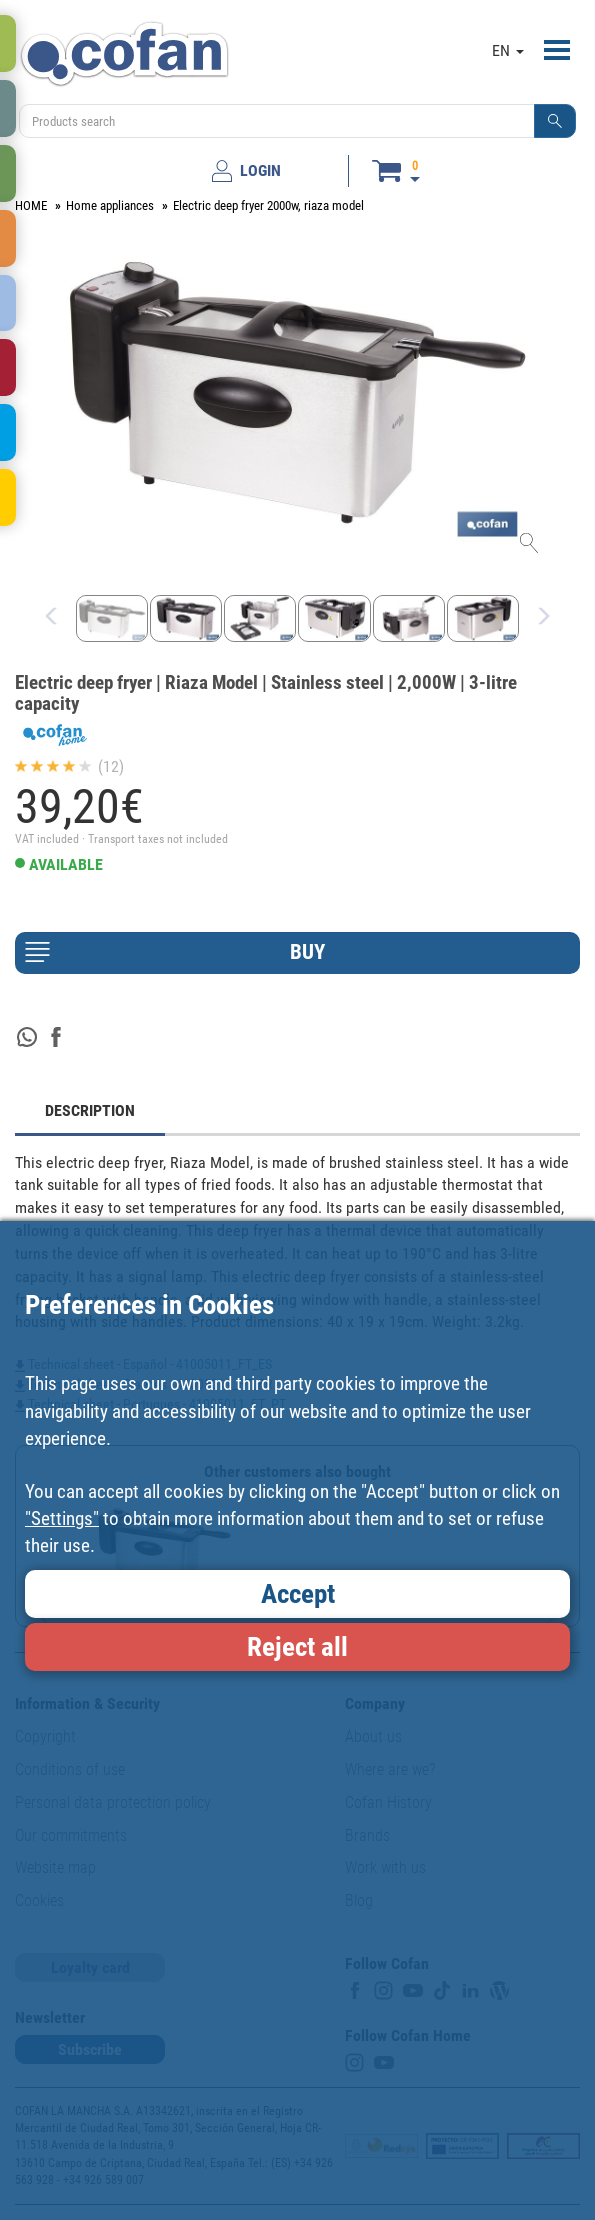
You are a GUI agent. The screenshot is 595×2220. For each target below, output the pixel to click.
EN (508, 50)
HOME (31, 205)
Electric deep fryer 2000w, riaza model (268, 205)
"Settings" (62, 1518)
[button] (555, 121)
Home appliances (110, 205)
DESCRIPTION (90, 1110)
